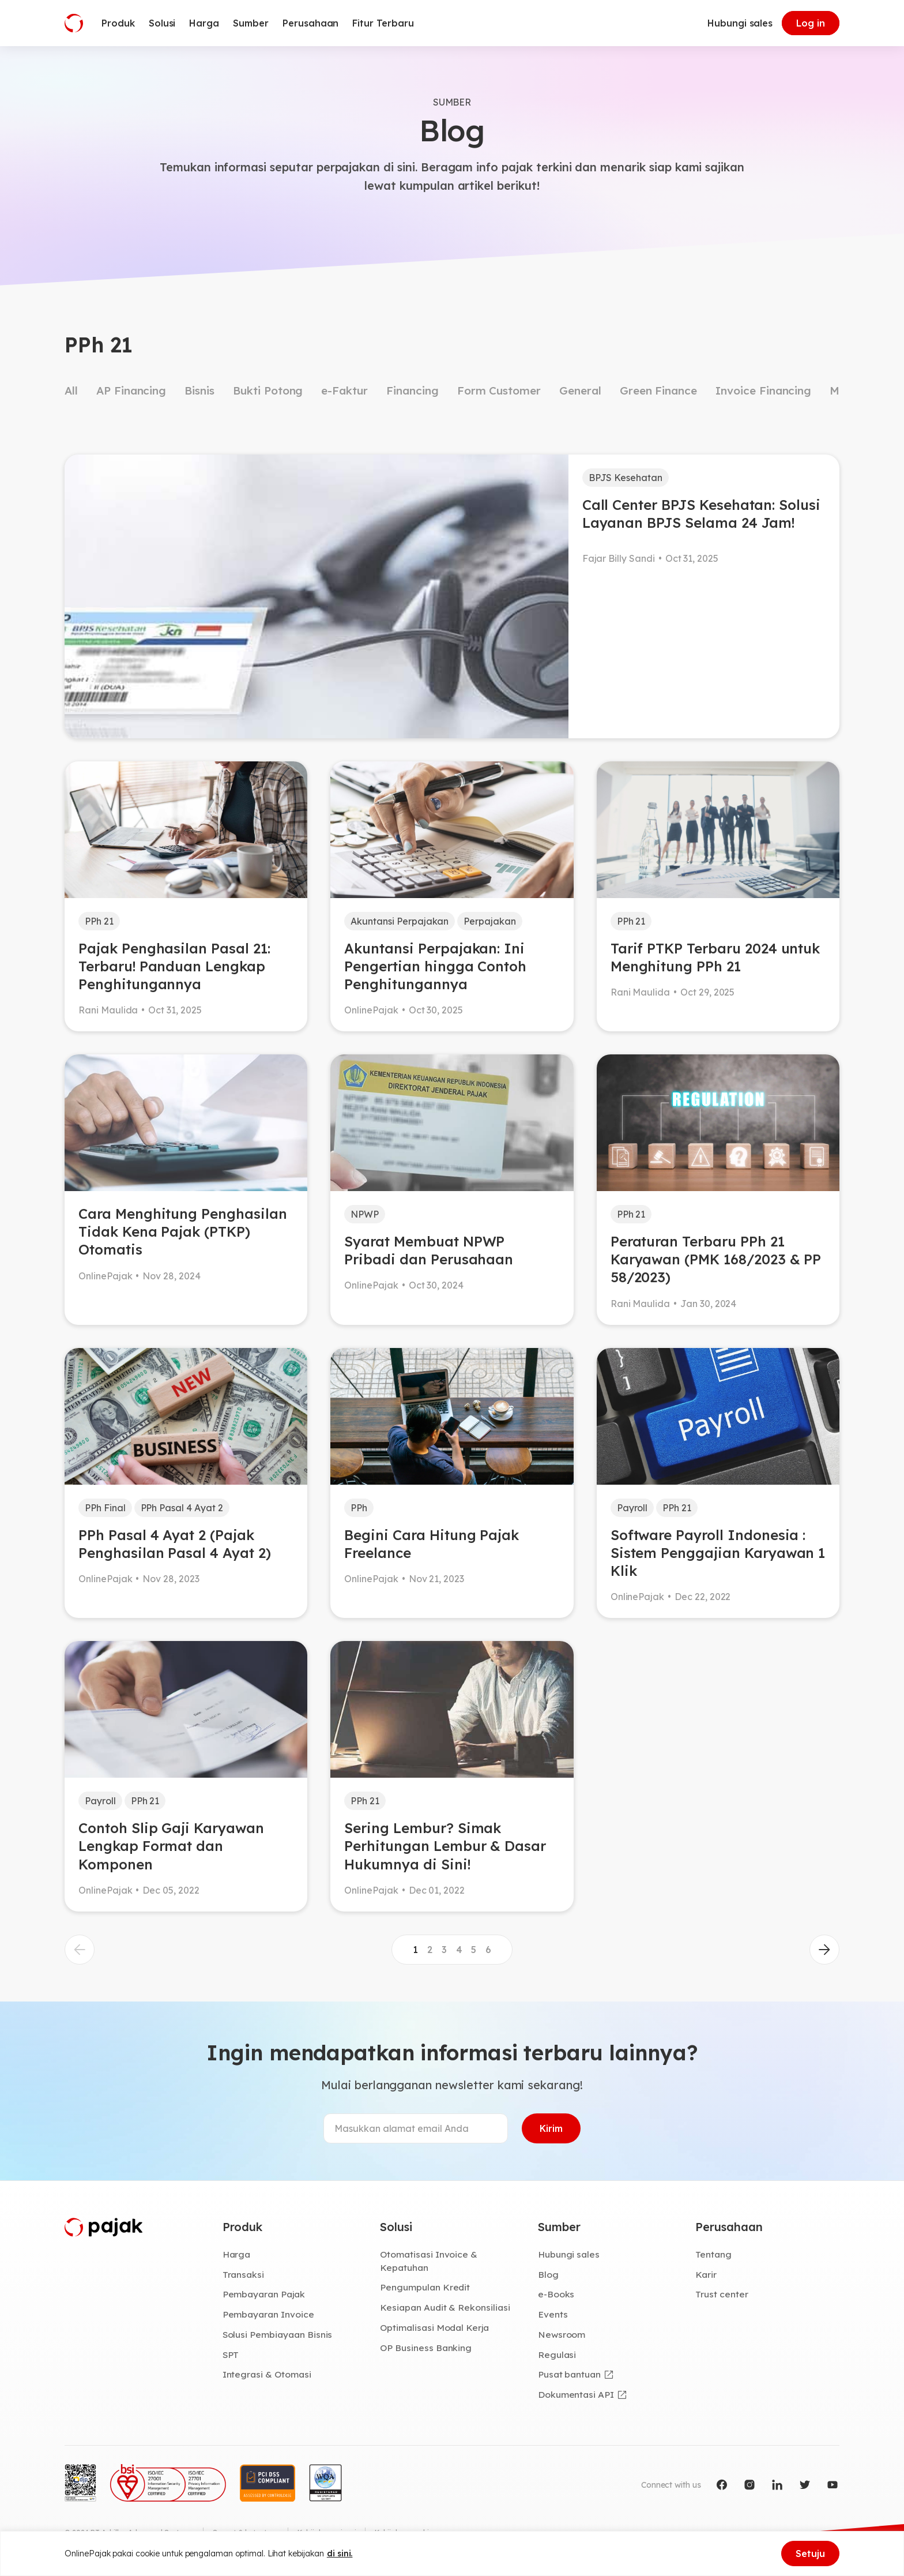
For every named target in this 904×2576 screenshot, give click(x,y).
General (580, 390)
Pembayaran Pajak (264, 2294)
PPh (359, 1508)
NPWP (365, 1214)
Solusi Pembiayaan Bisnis (278, 2334)
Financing (412, 390)
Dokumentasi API (576, 2394)
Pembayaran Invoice (268, 2314)
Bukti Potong (268, 390)
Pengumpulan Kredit (425, 2287)
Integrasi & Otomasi (267, 2374)
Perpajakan (490, 921)
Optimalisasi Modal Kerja (434, 2327)
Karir (706, 2274)
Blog (548, 2274)
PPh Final (105, 1508)
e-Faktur (344, 390)
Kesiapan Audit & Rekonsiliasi (445, 2307)
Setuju (810, 2553)
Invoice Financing (763, 390)
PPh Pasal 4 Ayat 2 (182, 1508)
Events (553, 2314)
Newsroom (562, 2334)
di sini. (340, 2553)
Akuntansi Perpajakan (400, 921)
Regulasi (557, 2354)
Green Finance (658, 390)
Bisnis (199, 390)
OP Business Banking (426, 2347)
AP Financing (131, 390)
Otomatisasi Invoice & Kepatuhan (428, 2260)
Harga (237, 2254)
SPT (231, 2354)
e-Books (556, 2294)
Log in (810, 23)
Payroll (632, 1508)
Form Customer (499, 390)
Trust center (721, 2294)
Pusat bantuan (569, 2374)
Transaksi (244, 2274)
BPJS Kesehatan (625, 477)
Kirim (551, 2128)
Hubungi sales (740, 23)
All (71, 390)
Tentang (713, 2254)
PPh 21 (99, 921)
